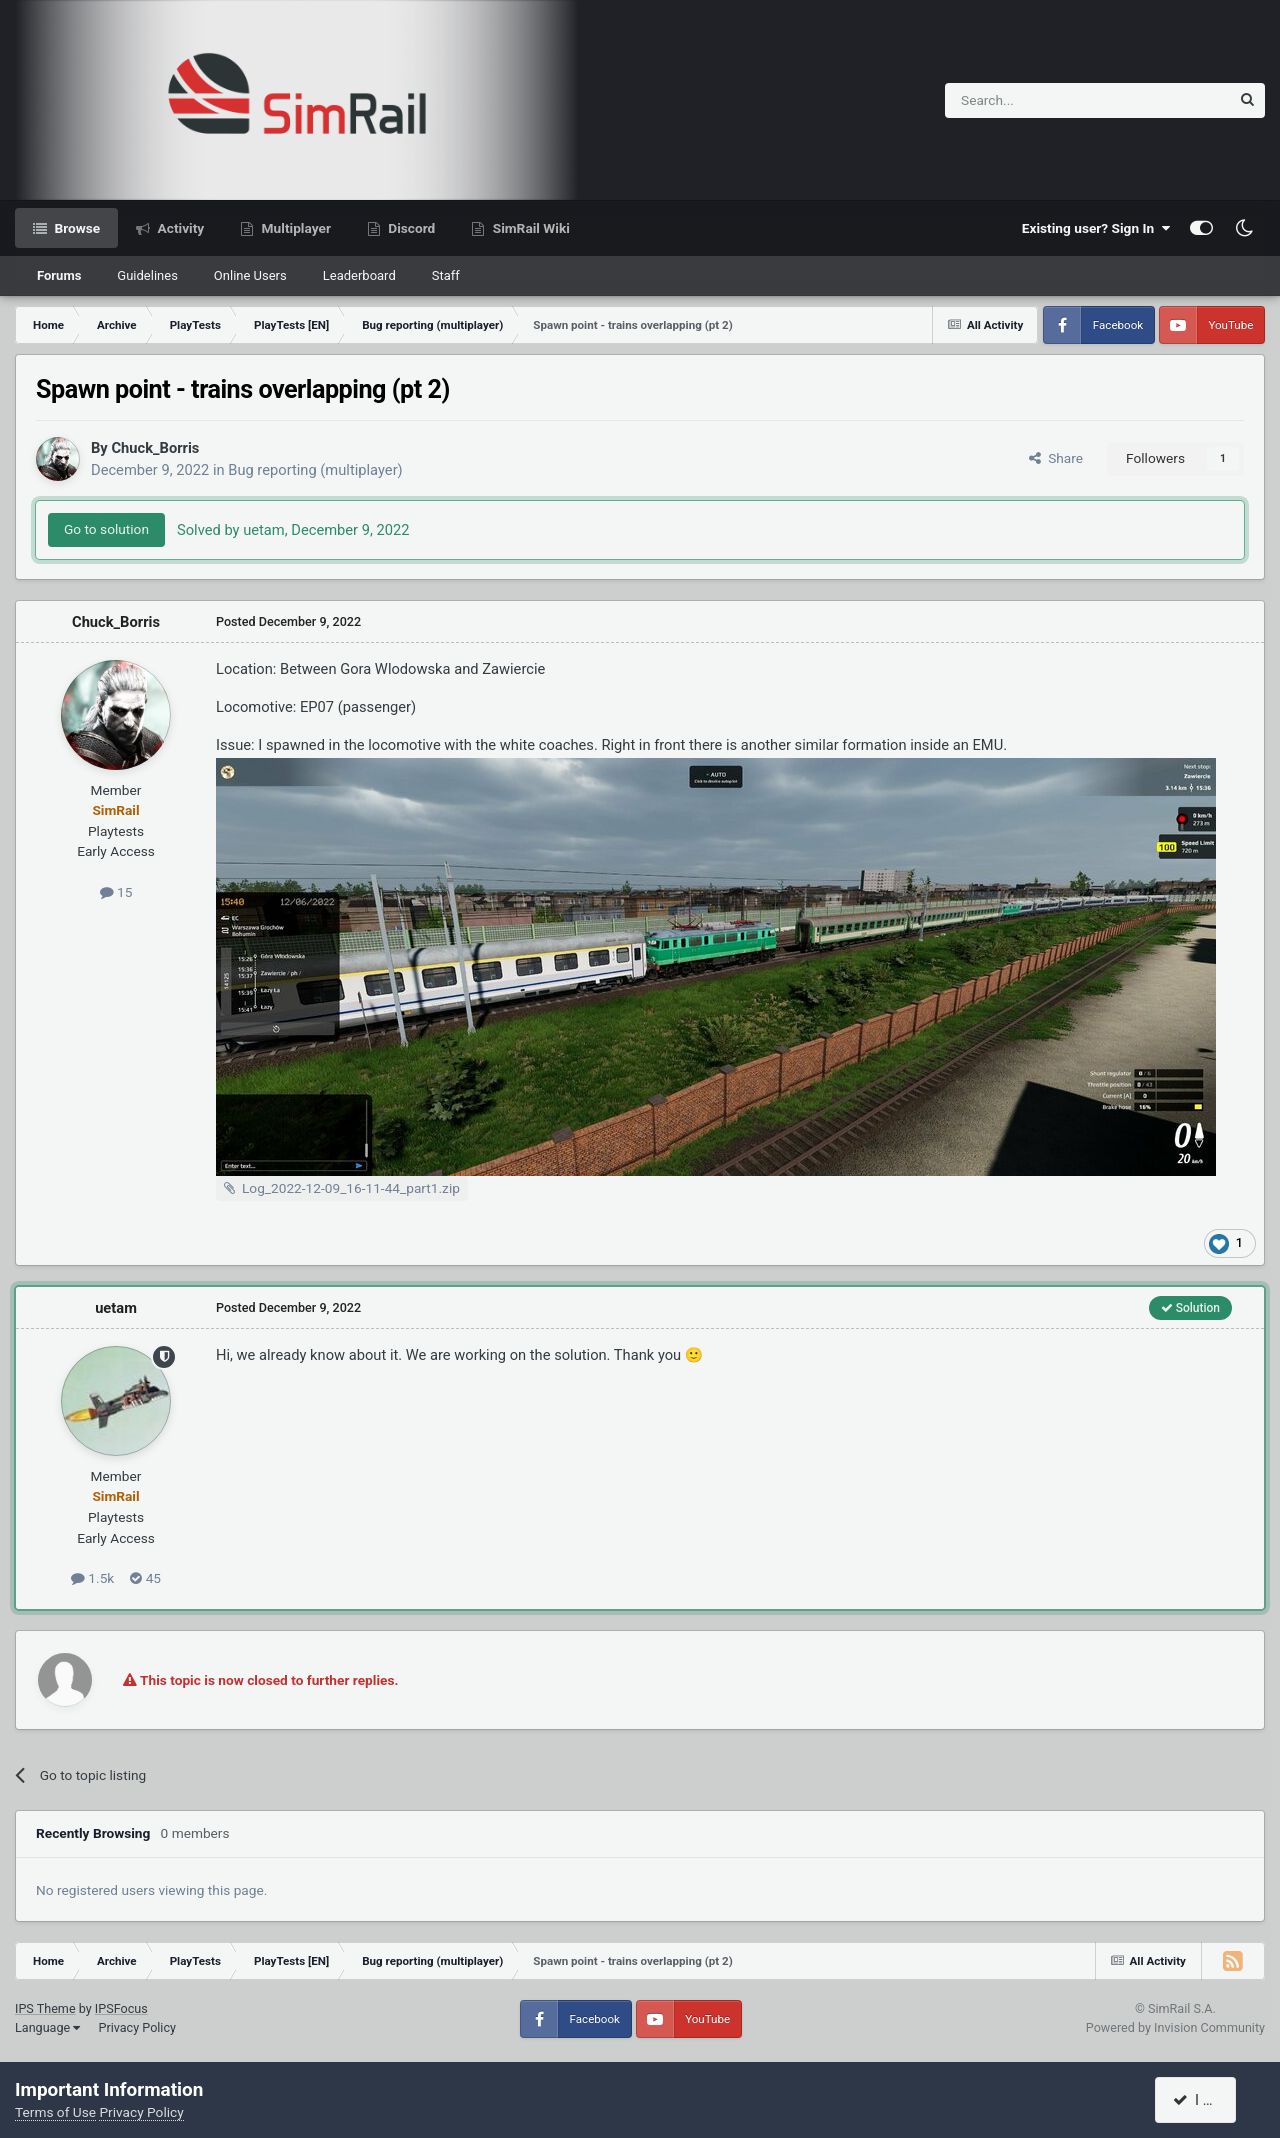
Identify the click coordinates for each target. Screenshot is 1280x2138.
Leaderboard (359, 275)
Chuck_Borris (155, 448)
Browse (75, 228)
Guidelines (147, 275)
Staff (446, 275)
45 (145, 1578)
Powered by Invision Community (1175, 2027)
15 (116, 892)
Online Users (250, 275)
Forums (59, 275)
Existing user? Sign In (1096, 228)
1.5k (92, 1578)
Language (47, 2027)
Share (1056, 458)
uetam (116, 1308)
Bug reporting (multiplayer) (315, 470)
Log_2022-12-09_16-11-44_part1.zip (351, 1188)
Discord (410, 228)
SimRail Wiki (529, 228)
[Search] (1038, 100)
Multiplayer (294, 228)
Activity (179, 228)
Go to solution (106, 529)
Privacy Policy (137, 2027)
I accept (1207, 2100)
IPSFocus (121, 2008)
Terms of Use (55, 2112)
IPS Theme (45, 2008)
